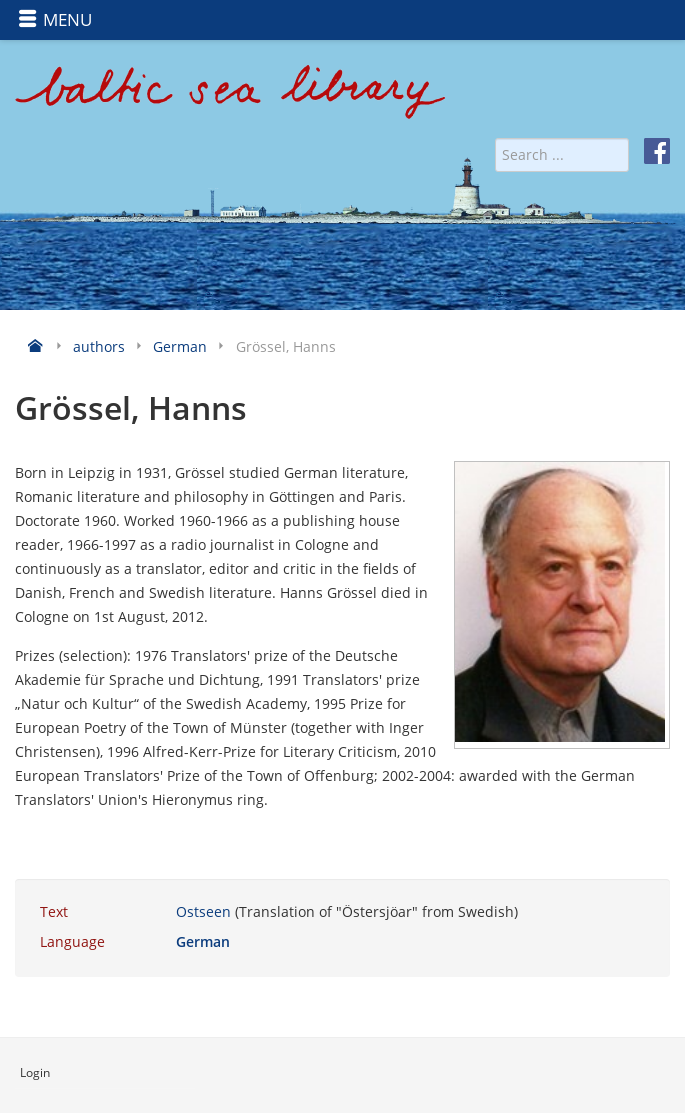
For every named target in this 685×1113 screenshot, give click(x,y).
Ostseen (203, 911)
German (203, 941)
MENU (55, 19)
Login (35, 1072)
